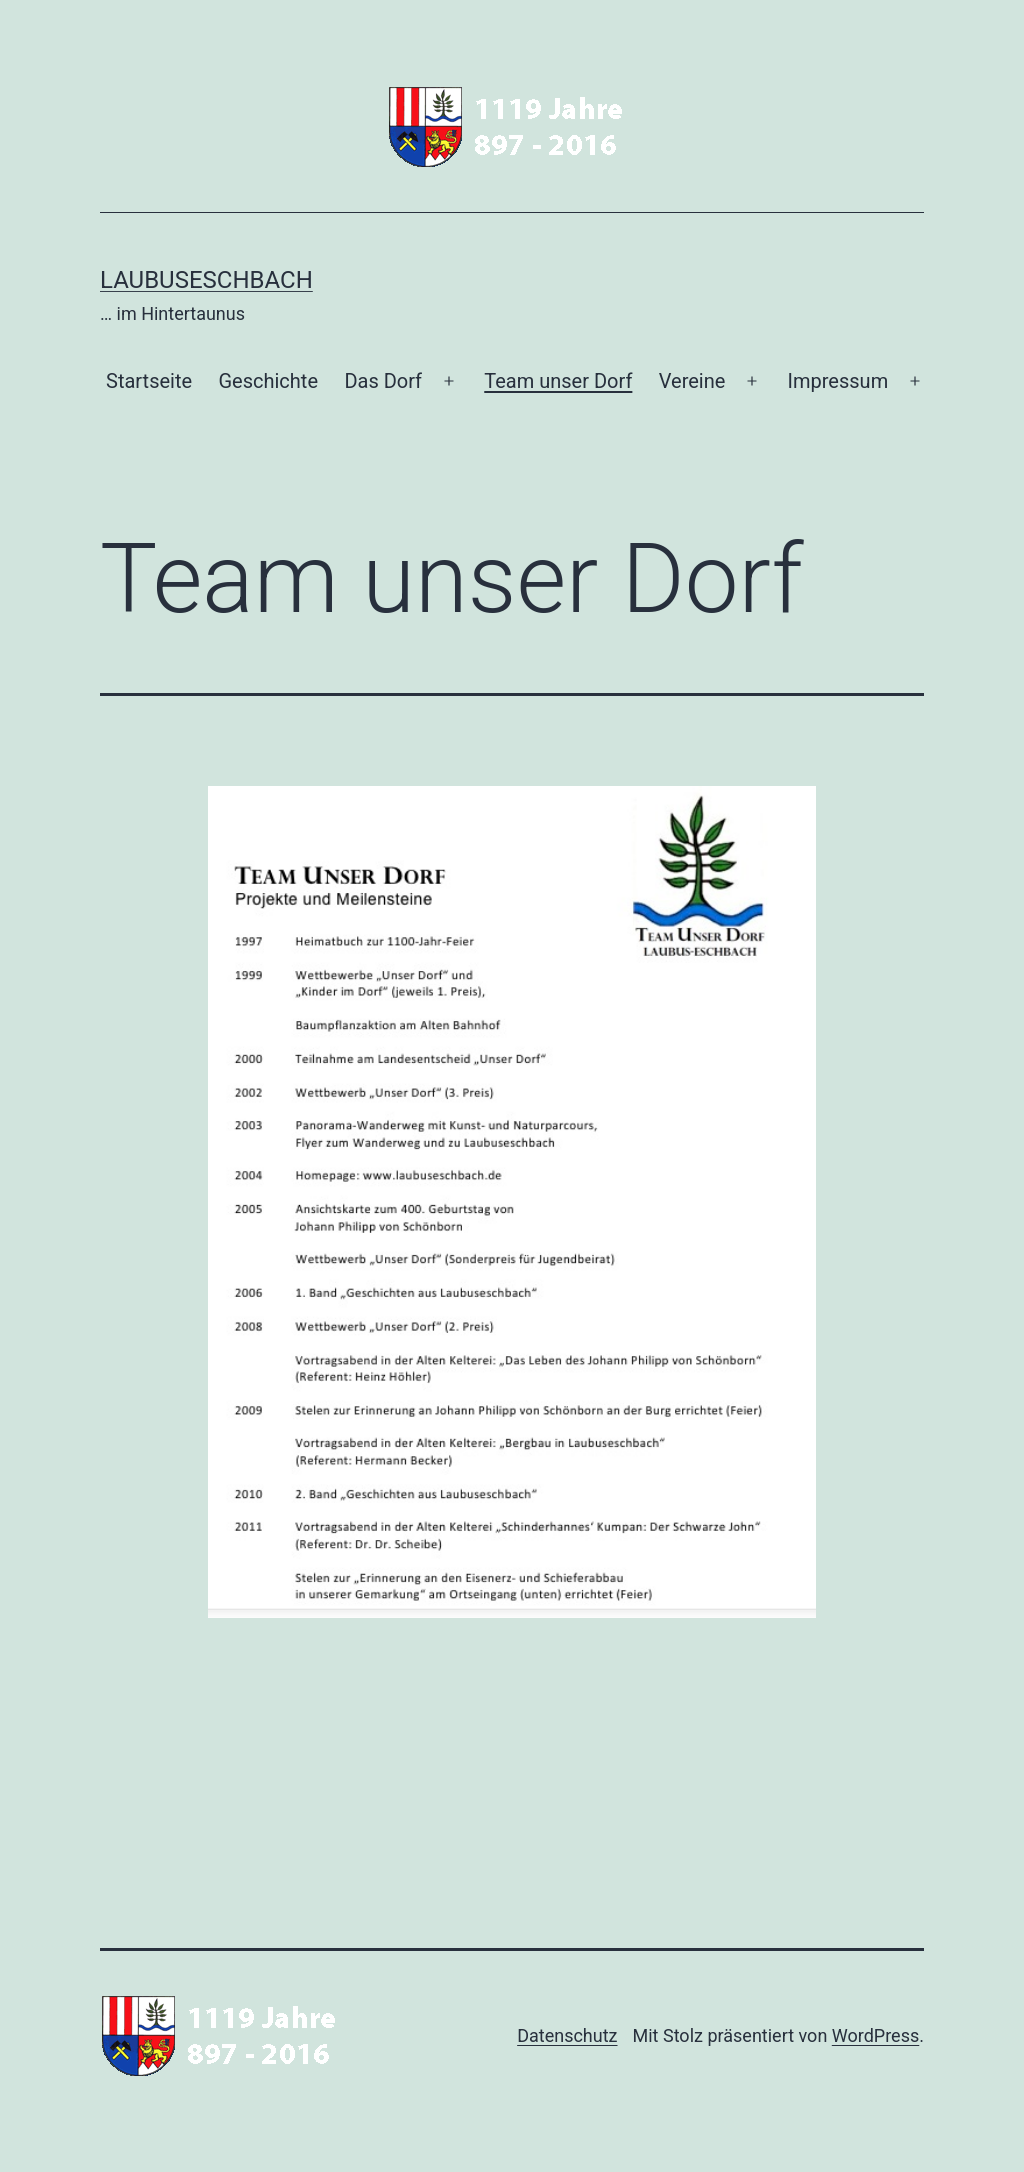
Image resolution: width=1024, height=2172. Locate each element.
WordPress (875, 2035)
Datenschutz (567, 2035)
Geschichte (268, 381)
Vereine (692, 381)
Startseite (149, 381)
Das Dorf (383, 381)
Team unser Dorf (558, 381)
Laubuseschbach (206, 280)
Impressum (838, 381)
